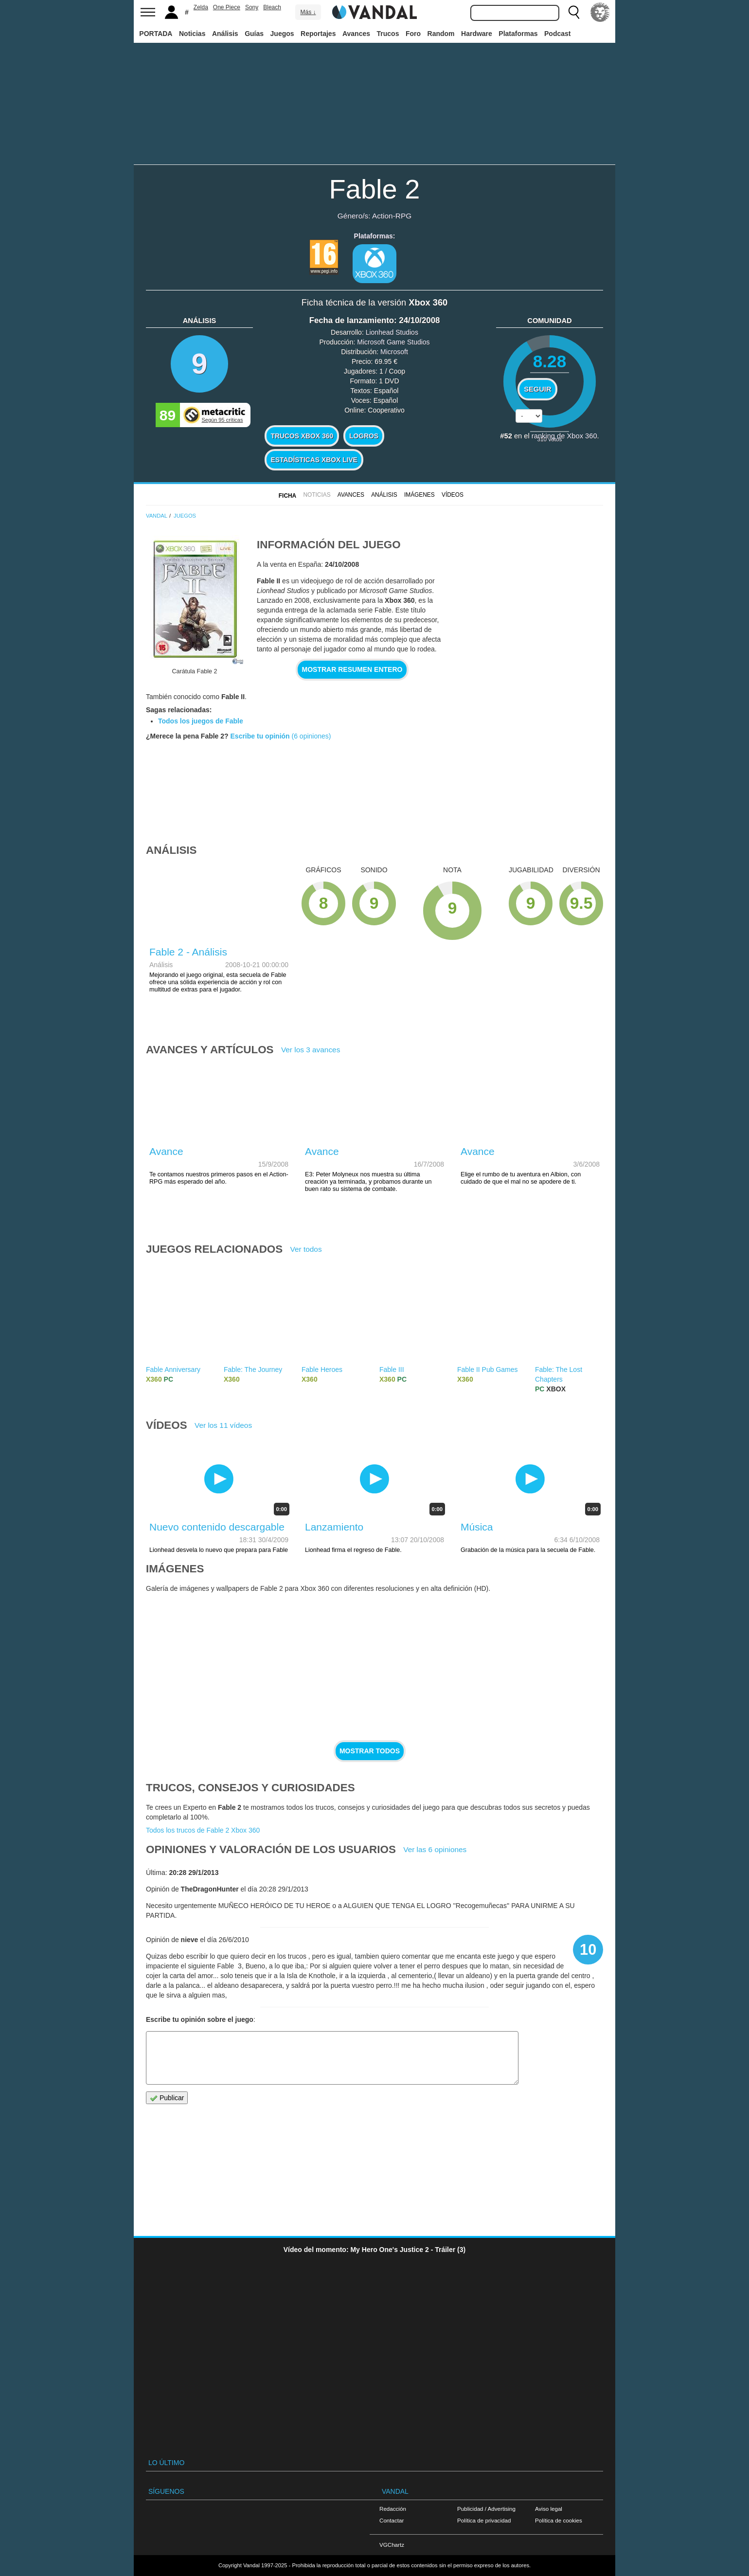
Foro (413, 33)
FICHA (287, 495)
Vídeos (453, 494)
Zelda (201, 7)
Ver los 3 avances (310, 1049)
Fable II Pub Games (487, 1369)
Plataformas (518, 33)
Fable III (391, 1369)
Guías (254, 33)
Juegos (282, 33)
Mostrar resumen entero (352, 669)
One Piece (226, 7)
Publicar (167, 2098)
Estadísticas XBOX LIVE (313, 460)
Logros (363, 436)
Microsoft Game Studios (393, 342)
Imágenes (419, 494)
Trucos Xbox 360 (301, 436)
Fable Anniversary (173, 1369)
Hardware (476, 33)
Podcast (557, 33)
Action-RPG (391, 216)
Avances (356, 33)
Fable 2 (374, 189)
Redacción (392, 2508)
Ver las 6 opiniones (434, 1849)
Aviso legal (548, 2508)
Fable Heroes (322, 1369)
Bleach (272, 7)
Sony (251, 7)
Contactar (391, 2520)
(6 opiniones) (310, 736)
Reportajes (318, 33)
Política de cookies (558, 2520)
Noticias (192, 33)
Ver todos (306, 1249)
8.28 (550, 361)
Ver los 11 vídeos (223, 1425)
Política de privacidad (484, 2520)
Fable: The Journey (253, 1369)
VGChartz (391, 2544)
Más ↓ (308, 12)
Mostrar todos (369, 1751)
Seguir (537, 389)
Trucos (388, 33)
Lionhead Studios (392, 332)
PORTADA (155, 33)
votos (549, 439)
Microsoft (394, 352)
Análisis (225, 33)
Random (441, 33)
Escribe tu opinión (260, 736)
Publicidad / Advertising (486, 2508)
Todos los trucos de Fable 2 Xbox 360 (203, 1830)
